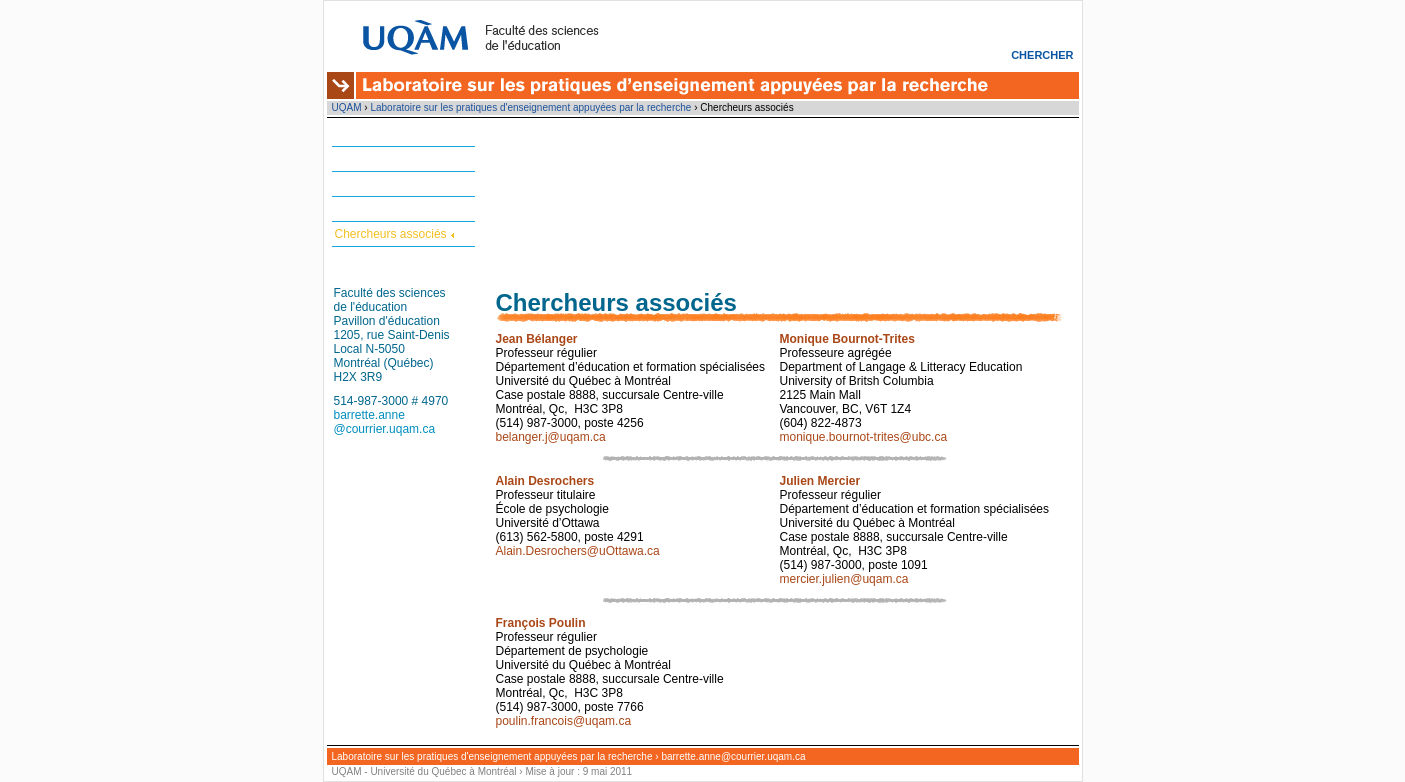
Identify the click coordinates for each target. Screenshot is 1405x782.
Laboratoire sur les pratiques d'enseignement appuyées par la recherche (530, 107)
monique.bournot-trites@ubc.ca (864, 437)
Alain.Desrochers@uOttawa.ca (578, 551)
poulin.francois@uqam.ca (564, 721)
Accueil (354, 134)
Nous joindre (368, 259)
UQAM (347, 107)
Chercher (1042, 55)
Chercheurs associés (391, 234)
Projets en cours (378, 184)
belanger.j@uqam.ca (551, 437)
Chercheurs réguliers (390, 209)
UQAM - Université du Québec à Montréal (424, 771)
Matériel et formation (389, 159)
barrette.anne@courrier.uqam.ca (733, 756)
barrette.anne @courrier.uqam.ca (385, 422)
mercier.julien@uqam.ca (844, 579)
